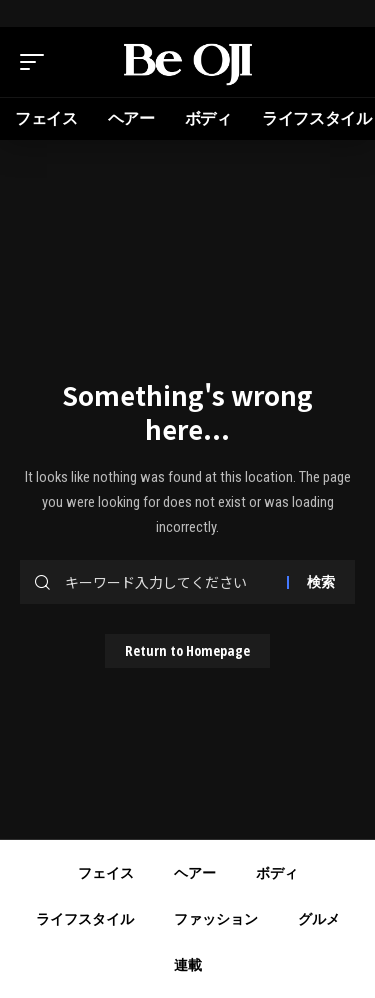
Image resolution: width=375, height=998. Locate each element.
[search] (340, 62)
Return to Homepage (187, 650)
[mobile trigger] (37, 62)
